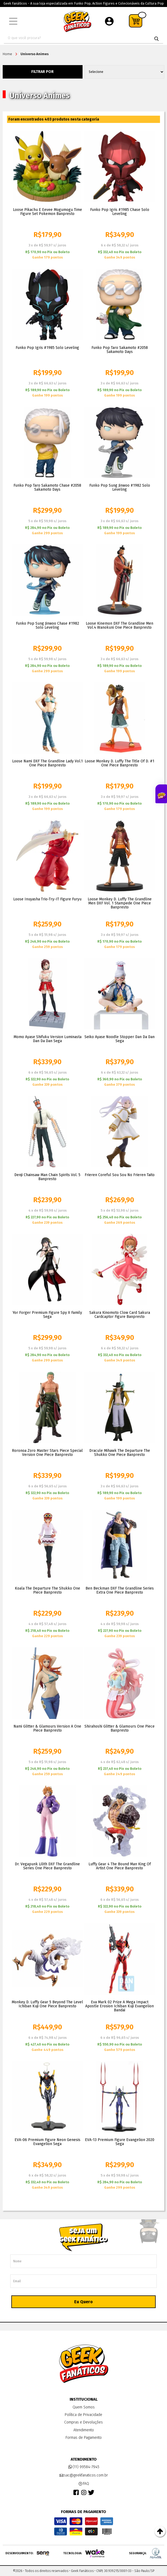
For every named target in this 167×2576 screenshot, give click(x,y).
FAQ (83, 2484)
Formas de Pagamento (84, 2437)
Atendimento (83, 2430)
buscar (156, 38)
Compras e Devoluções (83, 2422)
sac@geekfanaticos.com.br (83, 2475)
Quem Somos (84, 2407)
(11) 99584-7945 (84, 2467)
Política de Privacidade (83, 2414)
